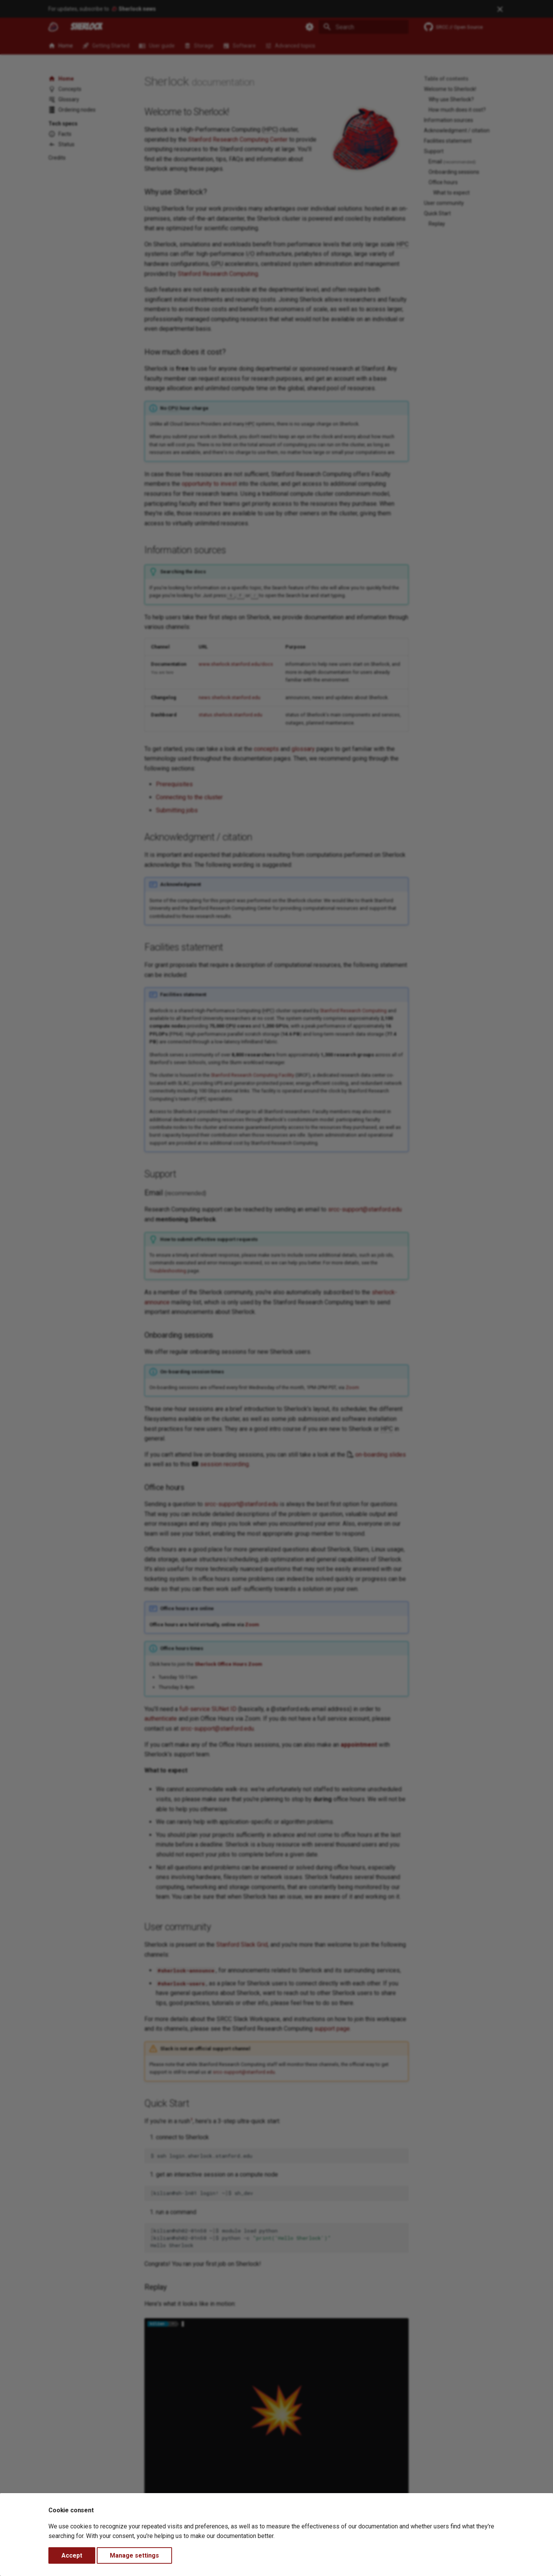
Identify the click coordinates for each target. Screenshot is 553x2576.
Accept (71, 2555)
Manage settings (134, 2555)
